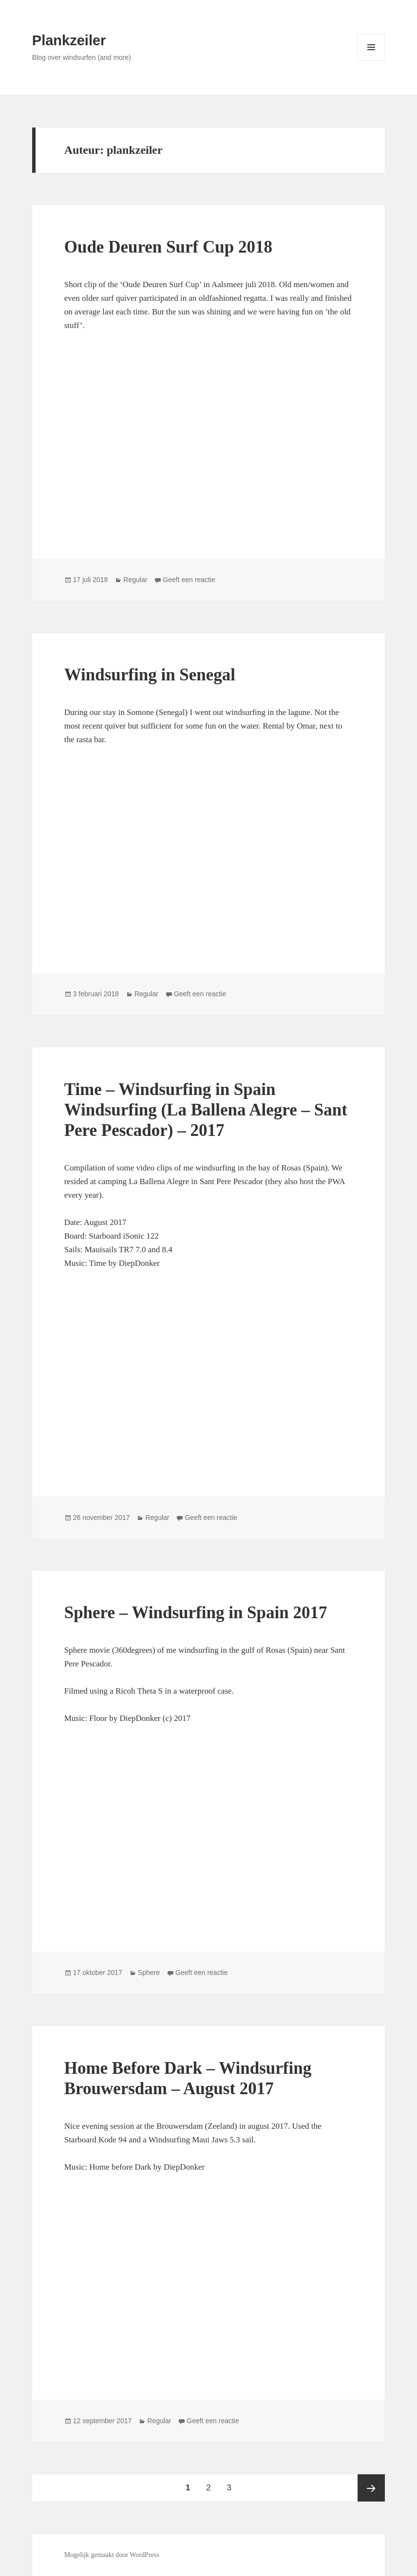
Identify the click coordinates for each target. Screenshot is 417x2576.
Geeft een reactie (189, 580)
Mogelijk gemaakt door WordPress (111, 2554)
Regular (135, 580)
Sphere (149, 1972)
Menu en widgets (371, 60)
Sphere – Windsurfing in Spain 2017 (195, 1612)
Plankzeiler (69, 40)
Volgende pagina (371, 2488)
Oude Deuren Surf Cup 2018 (168, 247)
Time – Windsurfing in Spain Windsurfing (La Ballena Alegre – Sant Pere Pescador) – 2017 (205, 1110)
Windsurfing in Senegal (149, 674)
